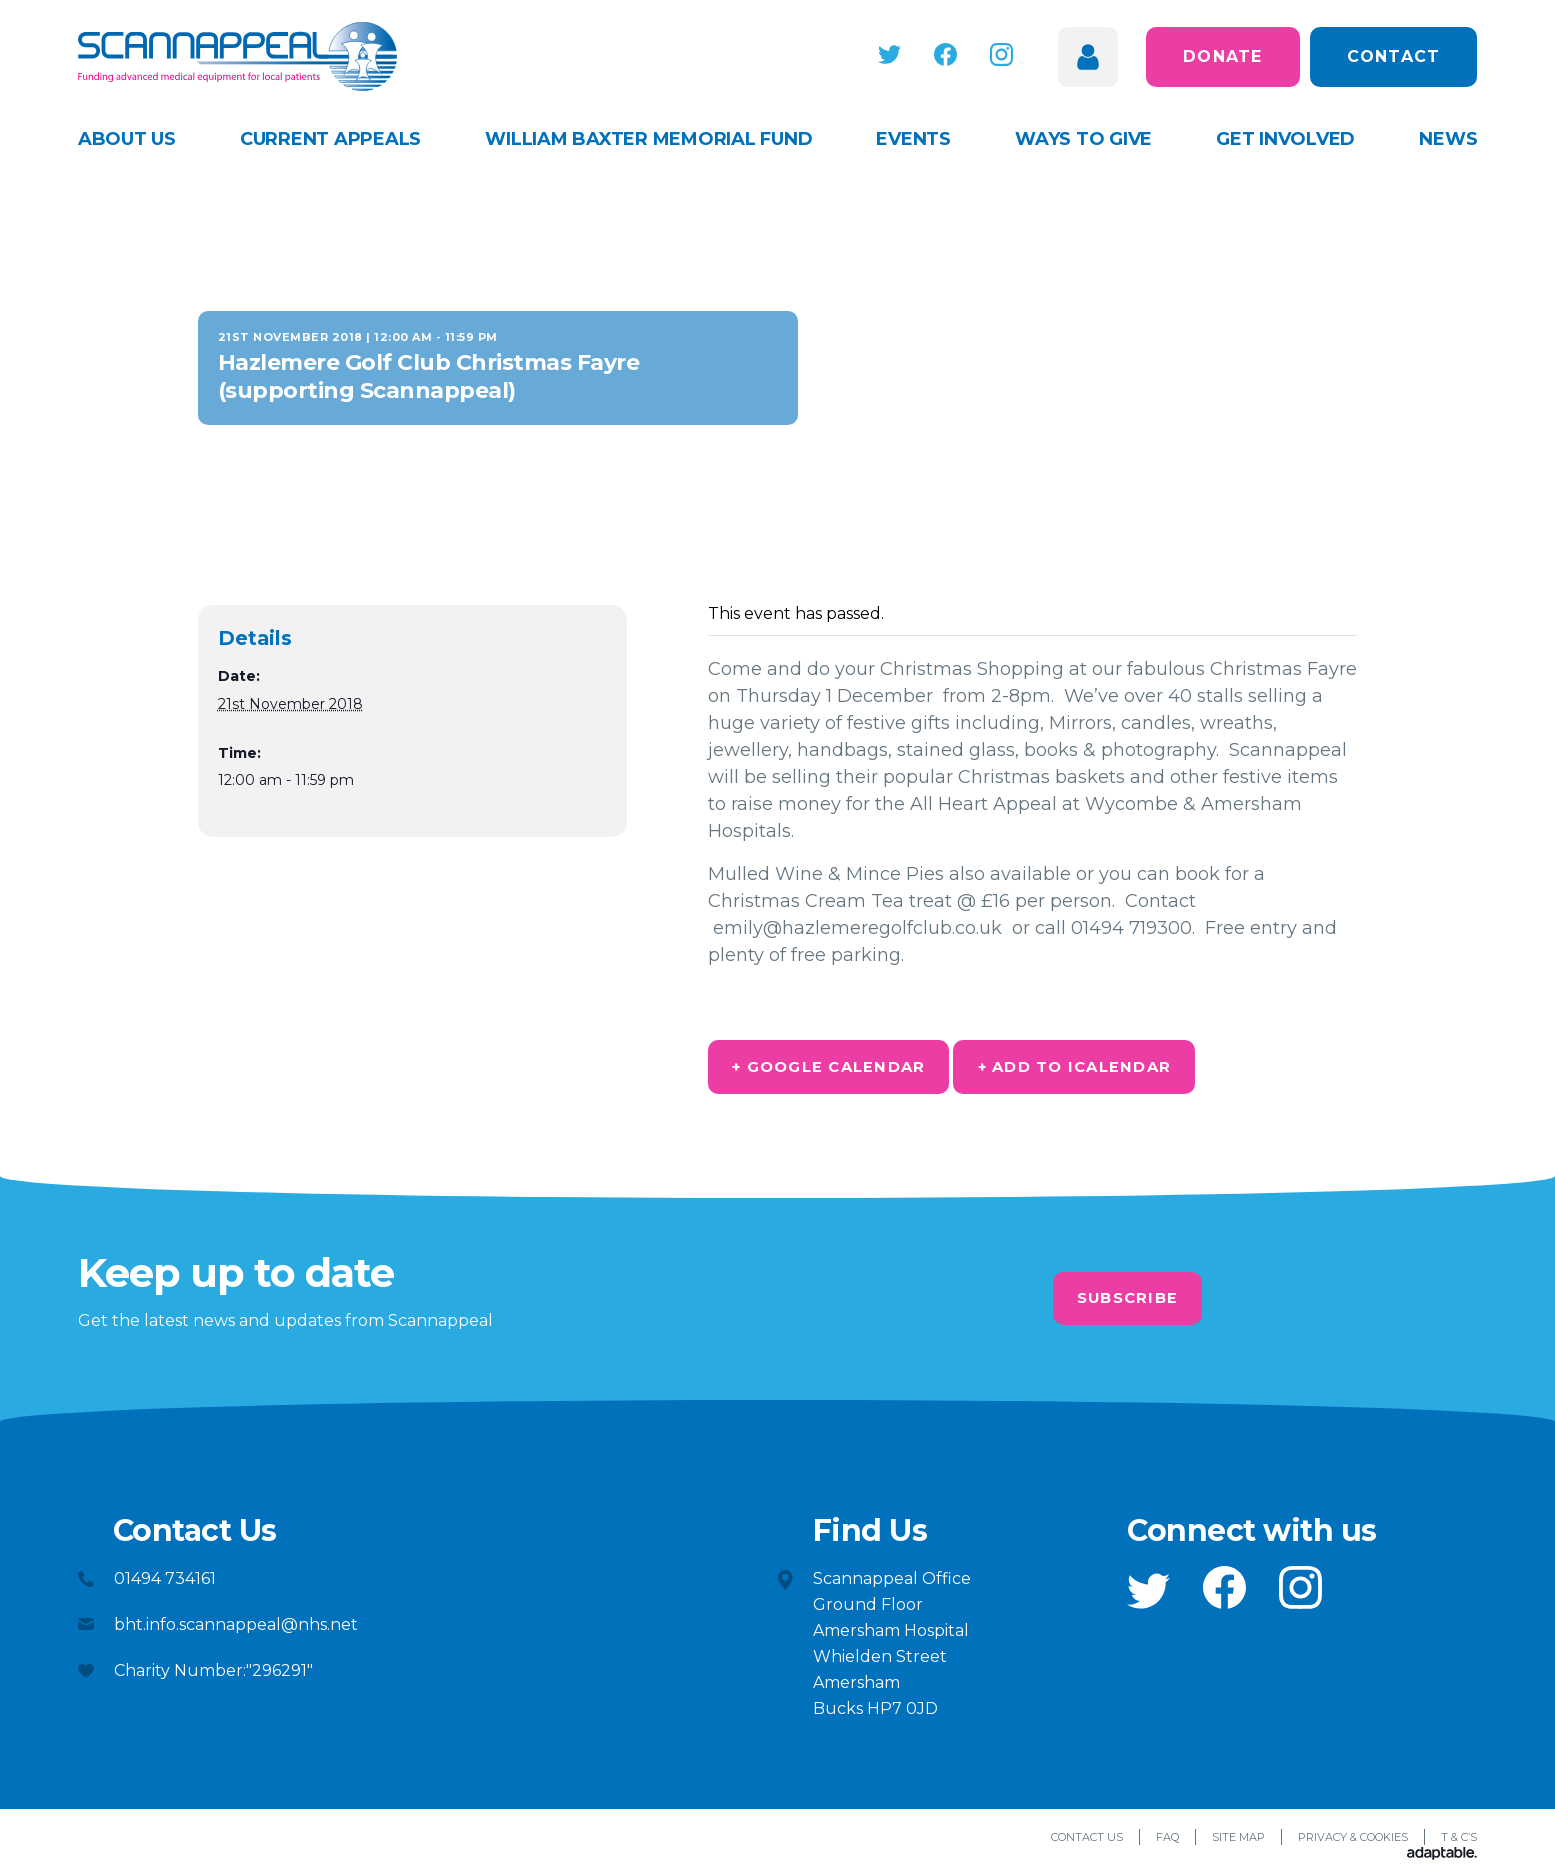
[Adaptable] (1442, 1861)
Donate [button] (1223, 56)
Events (913, 139)
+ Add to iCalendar (1134, 1069)
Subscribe (1127, 1304)
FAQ (1167, 1844)
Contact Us (1087, 1844)
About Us (127, 139)
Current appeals (330, 139)
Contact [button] (1394, 56)
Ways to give (1083, 139)
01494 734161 (165, 1584)
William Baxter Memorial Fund (648, 139)
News (1448, 139)
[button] (907, 54)
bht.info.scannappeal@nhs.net (236, 1630)
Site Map (1238, 1844)
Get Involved (1285, 139)
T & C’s (1459, 1844)
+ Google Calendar (848, 1069)
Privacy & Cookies (1353, 1844)
